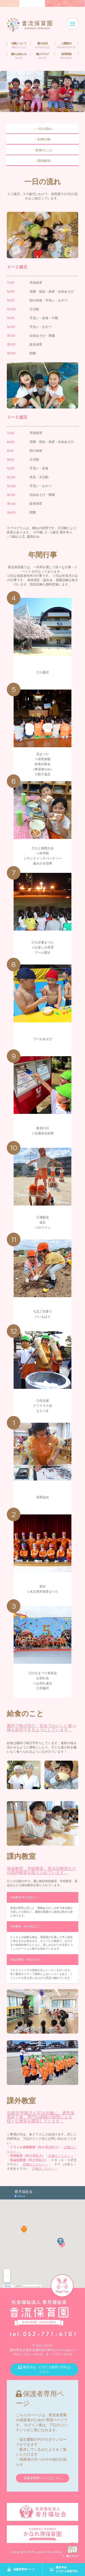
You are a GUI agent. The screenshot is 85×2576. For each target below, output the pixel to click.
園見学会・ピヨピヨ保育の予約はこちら (44, 2369)
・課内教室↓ (42, 161)
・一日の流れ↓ (42, 129)
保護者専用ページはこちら (43, 2478)
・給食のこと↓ (42, 150)
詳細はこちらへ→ (60, 2156)
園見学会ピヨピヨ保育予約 (64, 2569)
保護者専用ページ (21, 2569)
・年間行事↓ (42, 139)
